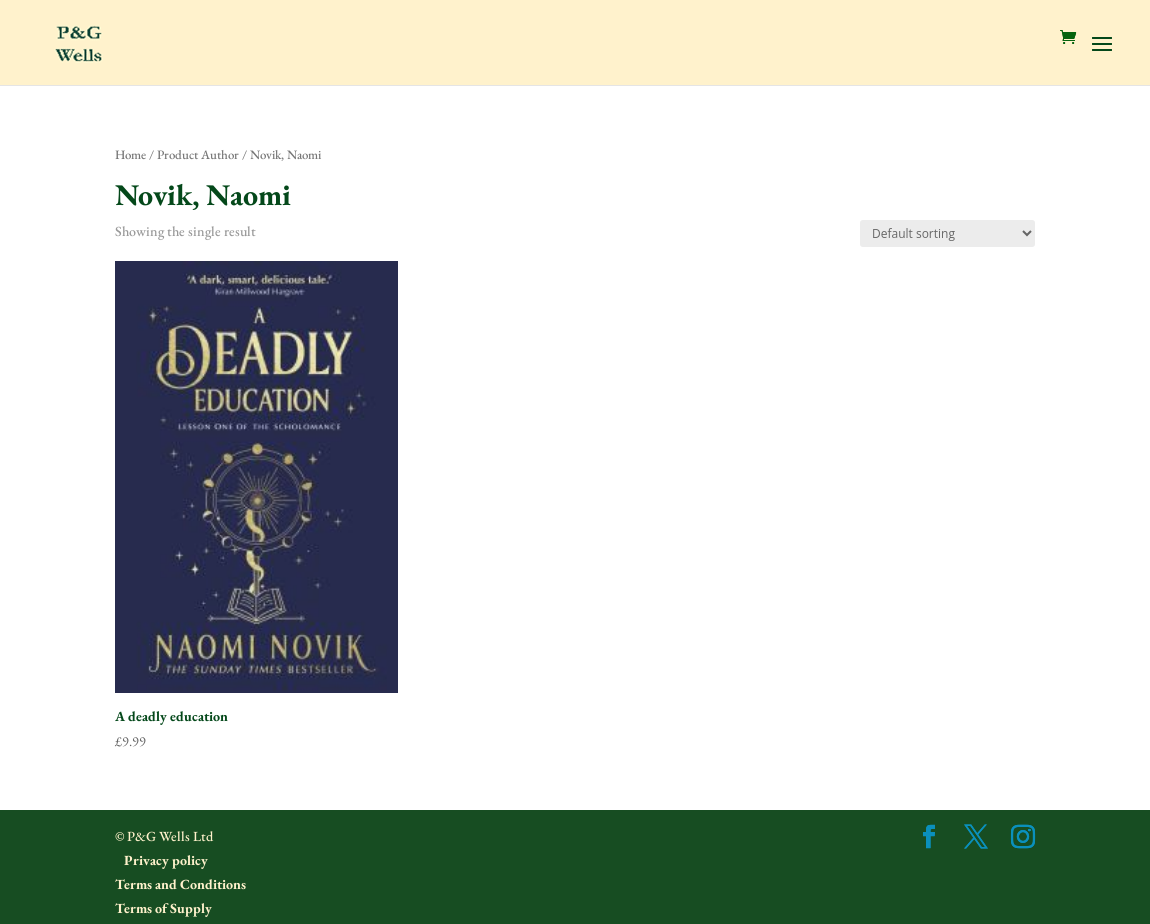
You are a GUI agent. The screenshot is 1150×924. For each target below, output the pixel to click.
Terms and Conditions (180, 884)
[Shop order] (947, 233)
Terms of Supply (163, 908)
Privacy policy (164, 860)
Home (130, 154)
